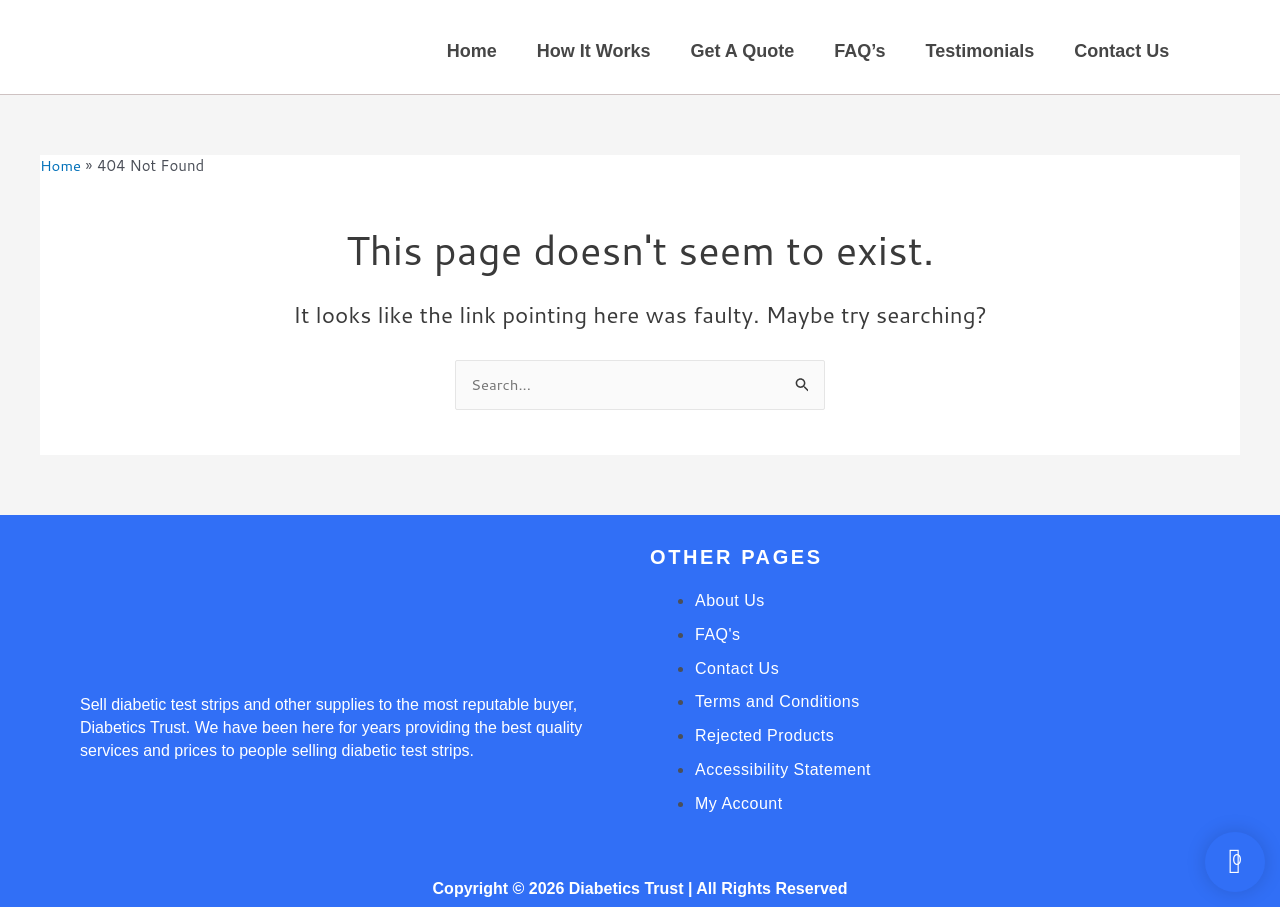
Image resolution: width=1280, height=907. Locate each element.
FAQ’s (859, 51)
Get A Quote (742, 51)
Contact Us (1121, 51)
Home (472, 51)
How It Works (594, 51)
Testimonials (980, 51)
